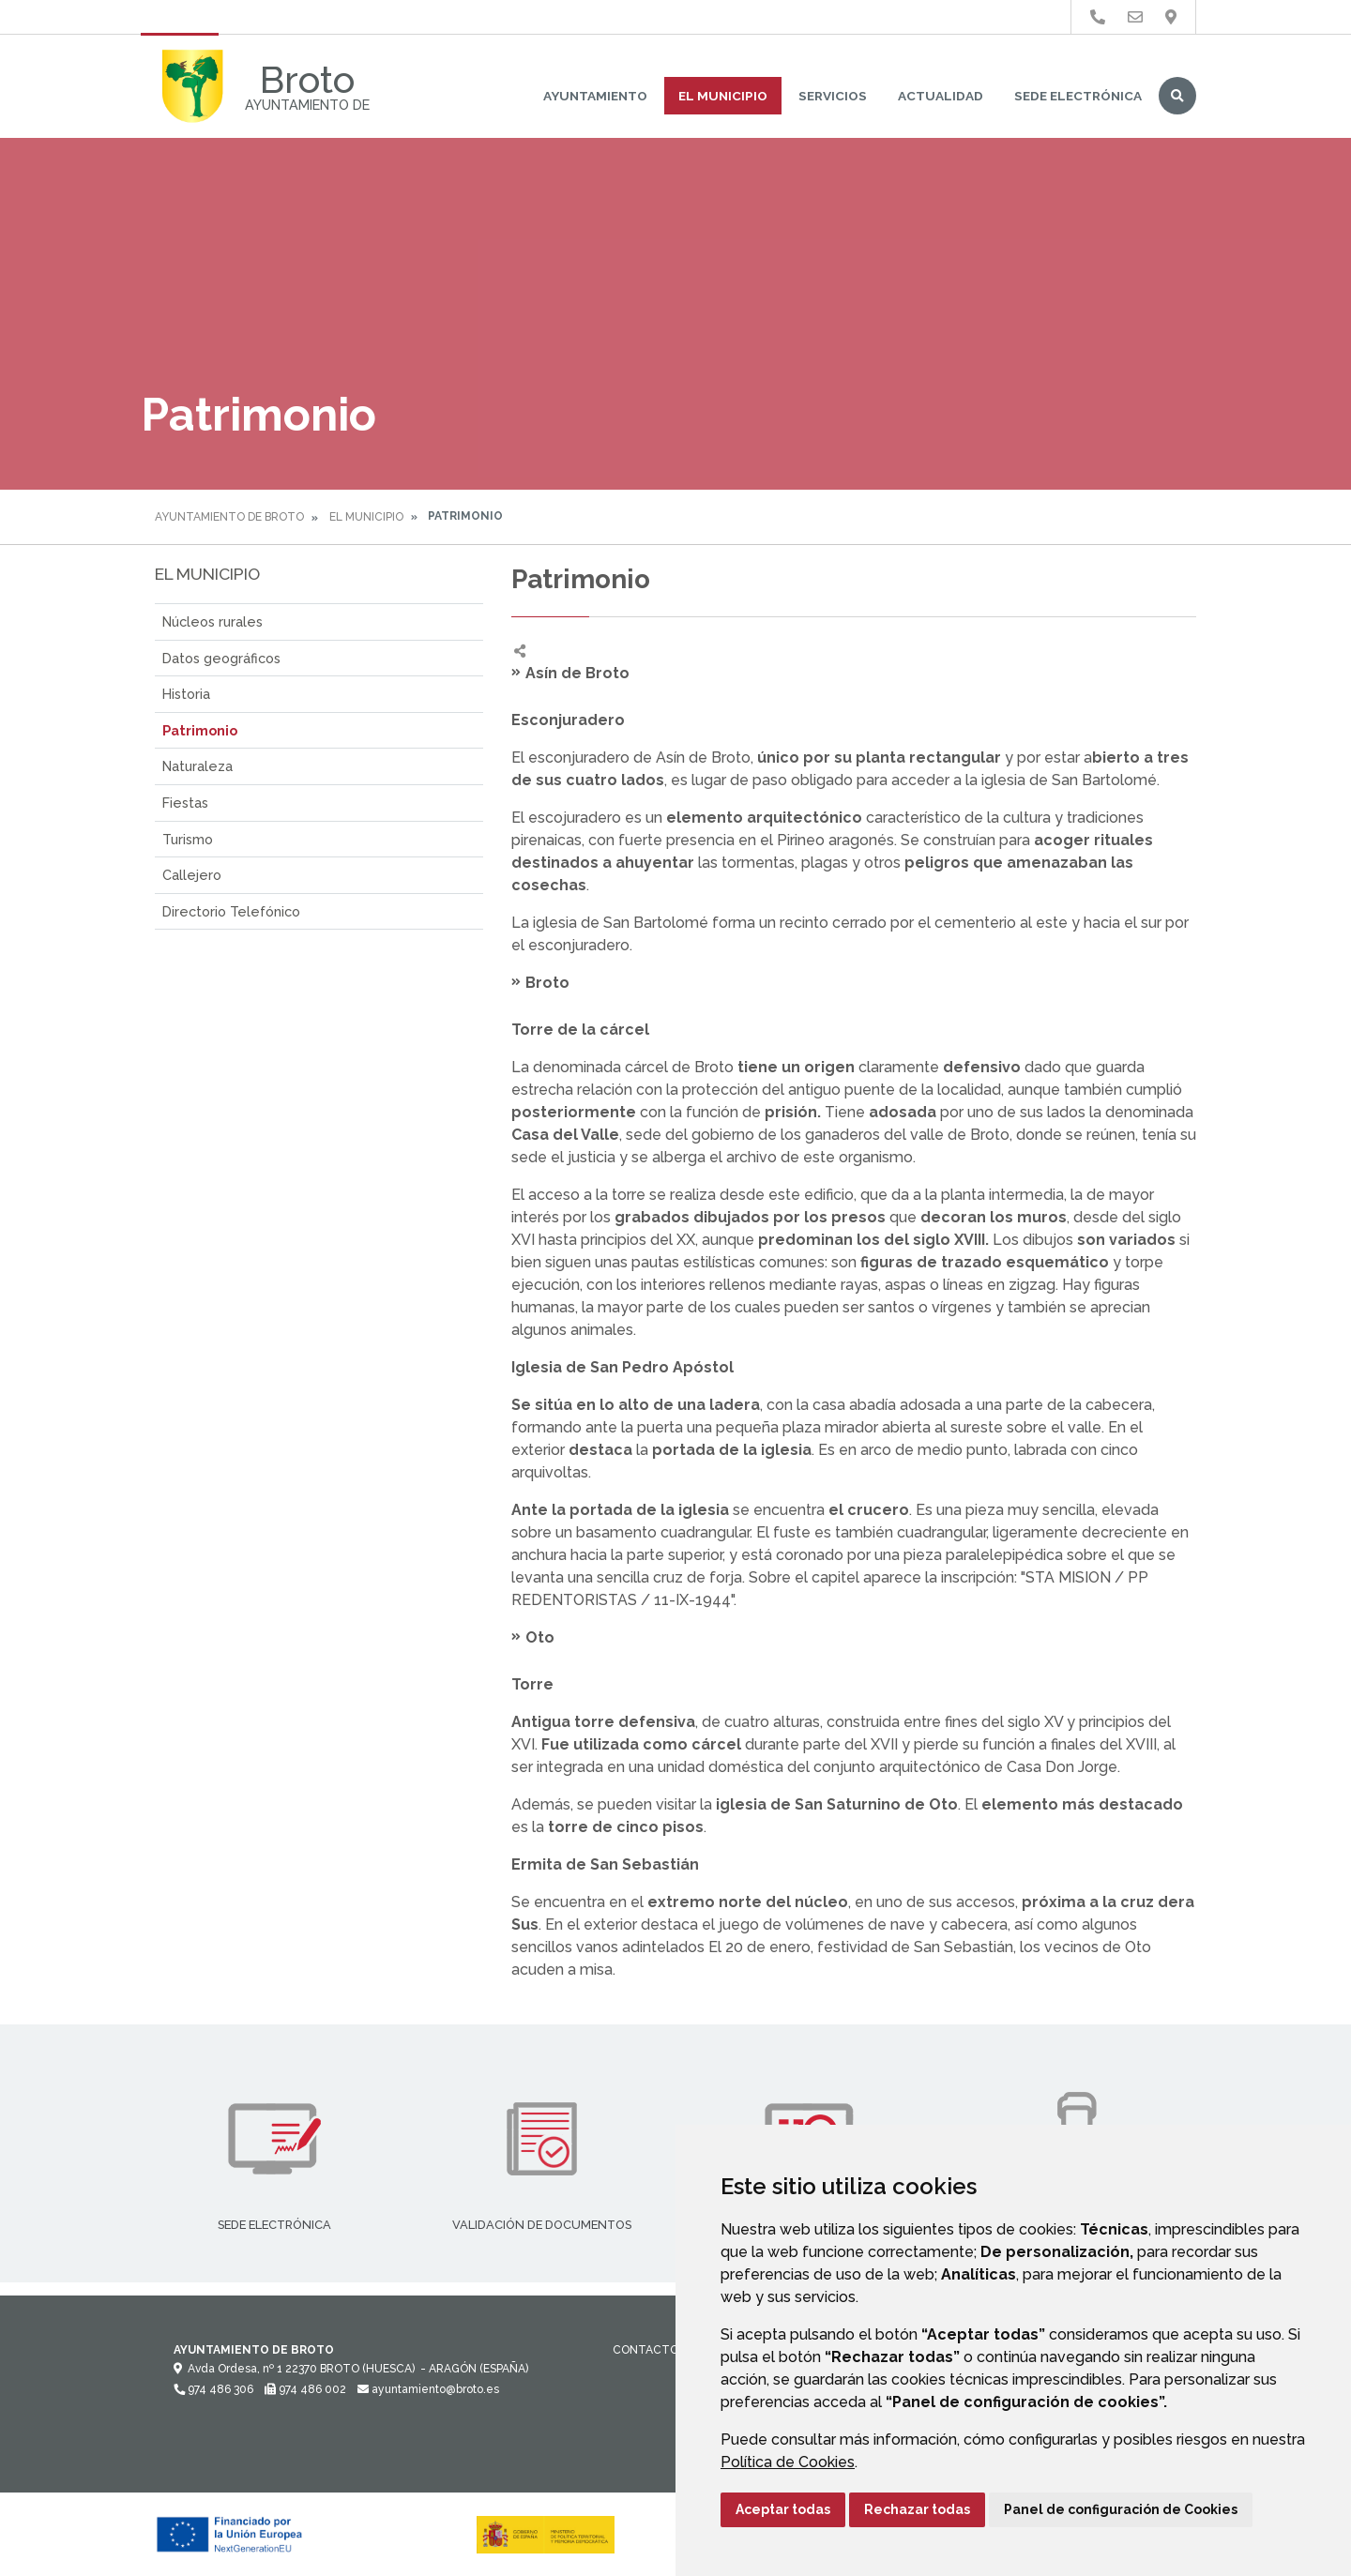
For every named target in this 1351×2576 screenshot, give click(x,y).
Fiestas (185, 803)
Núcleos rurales (212, 621)
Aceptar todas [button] (783, 2509)
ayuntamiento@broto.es (428, 2389)
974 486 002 (305, 2389)
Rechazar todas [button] (917, 2509)
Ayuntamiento (595, 95)
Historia (186, 694)
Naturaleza (197, 766)
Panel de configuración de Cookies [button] (1120, 2509)
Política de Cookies (788, 2462)
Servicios (832, 95)
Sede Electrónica (1078, 95)
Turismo (187, 839)
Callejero (191, 875)
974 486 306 (213, 2389)
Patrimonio (199, 730)
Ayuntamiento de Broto (229, 516)
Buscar (1177, 95)
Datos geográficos (221, 658)
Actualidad (940, 95)
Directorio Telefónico (231, 911)
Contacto (645, 2349)
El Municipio (722, 95)
